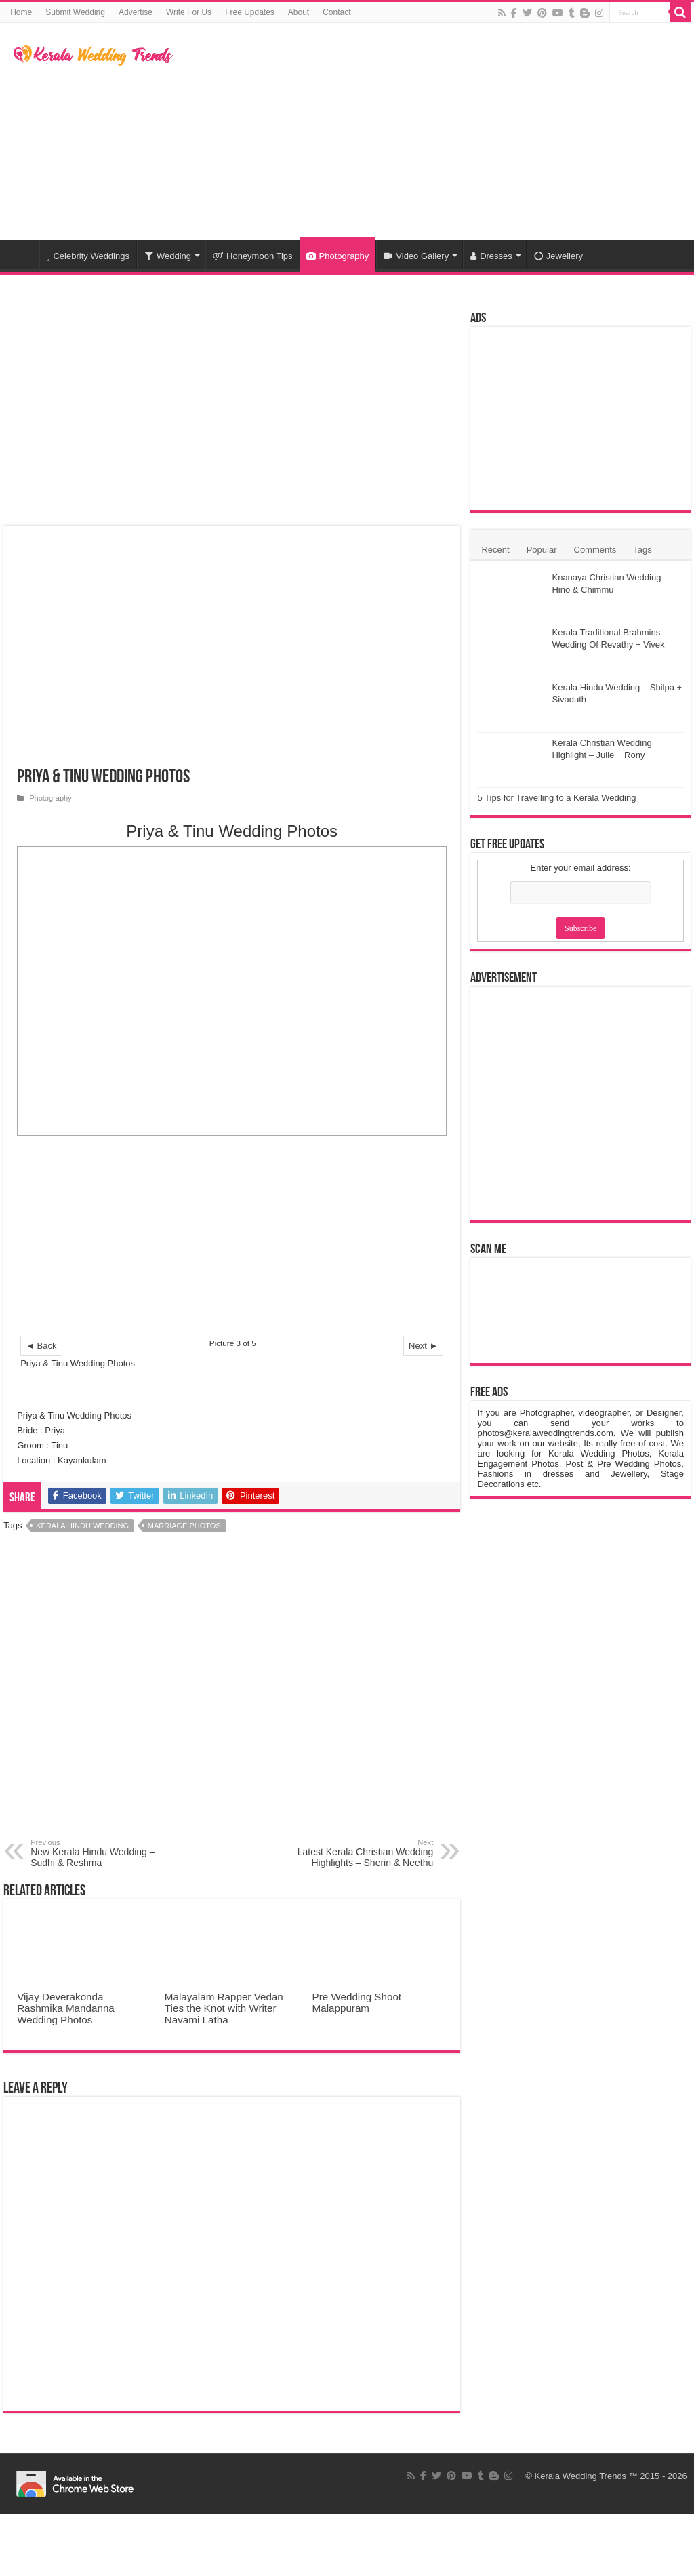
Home (21, 12)
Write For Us (188, 12)
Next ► (423, 1346)
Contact (336, 12)
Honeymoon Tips (253, 256)
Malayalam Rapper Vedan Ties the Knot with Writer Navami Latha (224, 2008)
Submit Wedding (75, 12)
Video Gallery (416, 256)
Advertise (135, 12)
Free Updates (249, 12)
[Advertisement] (433, 131)
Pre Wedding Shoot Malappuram (357, 2002)
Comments (595, 549)
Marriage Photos (184, 1526)
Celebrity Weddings (88, 256)
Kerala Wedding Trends (581, 2476)
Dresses (491, 256)
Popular (542, 549)
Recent (495, 549)
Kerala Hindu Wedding (82, 1526)
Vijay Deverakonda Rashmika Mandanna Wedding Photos (66, 2008)
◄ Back (41, 1346)
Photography (337, 256)
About (298, 12)
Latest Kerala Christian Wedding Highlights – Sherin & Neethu (363, 1853)
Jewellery (558, 256)
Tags (642, 549)
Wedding (167, 256)
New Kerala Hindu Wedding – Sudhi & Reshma (99, 1853)
